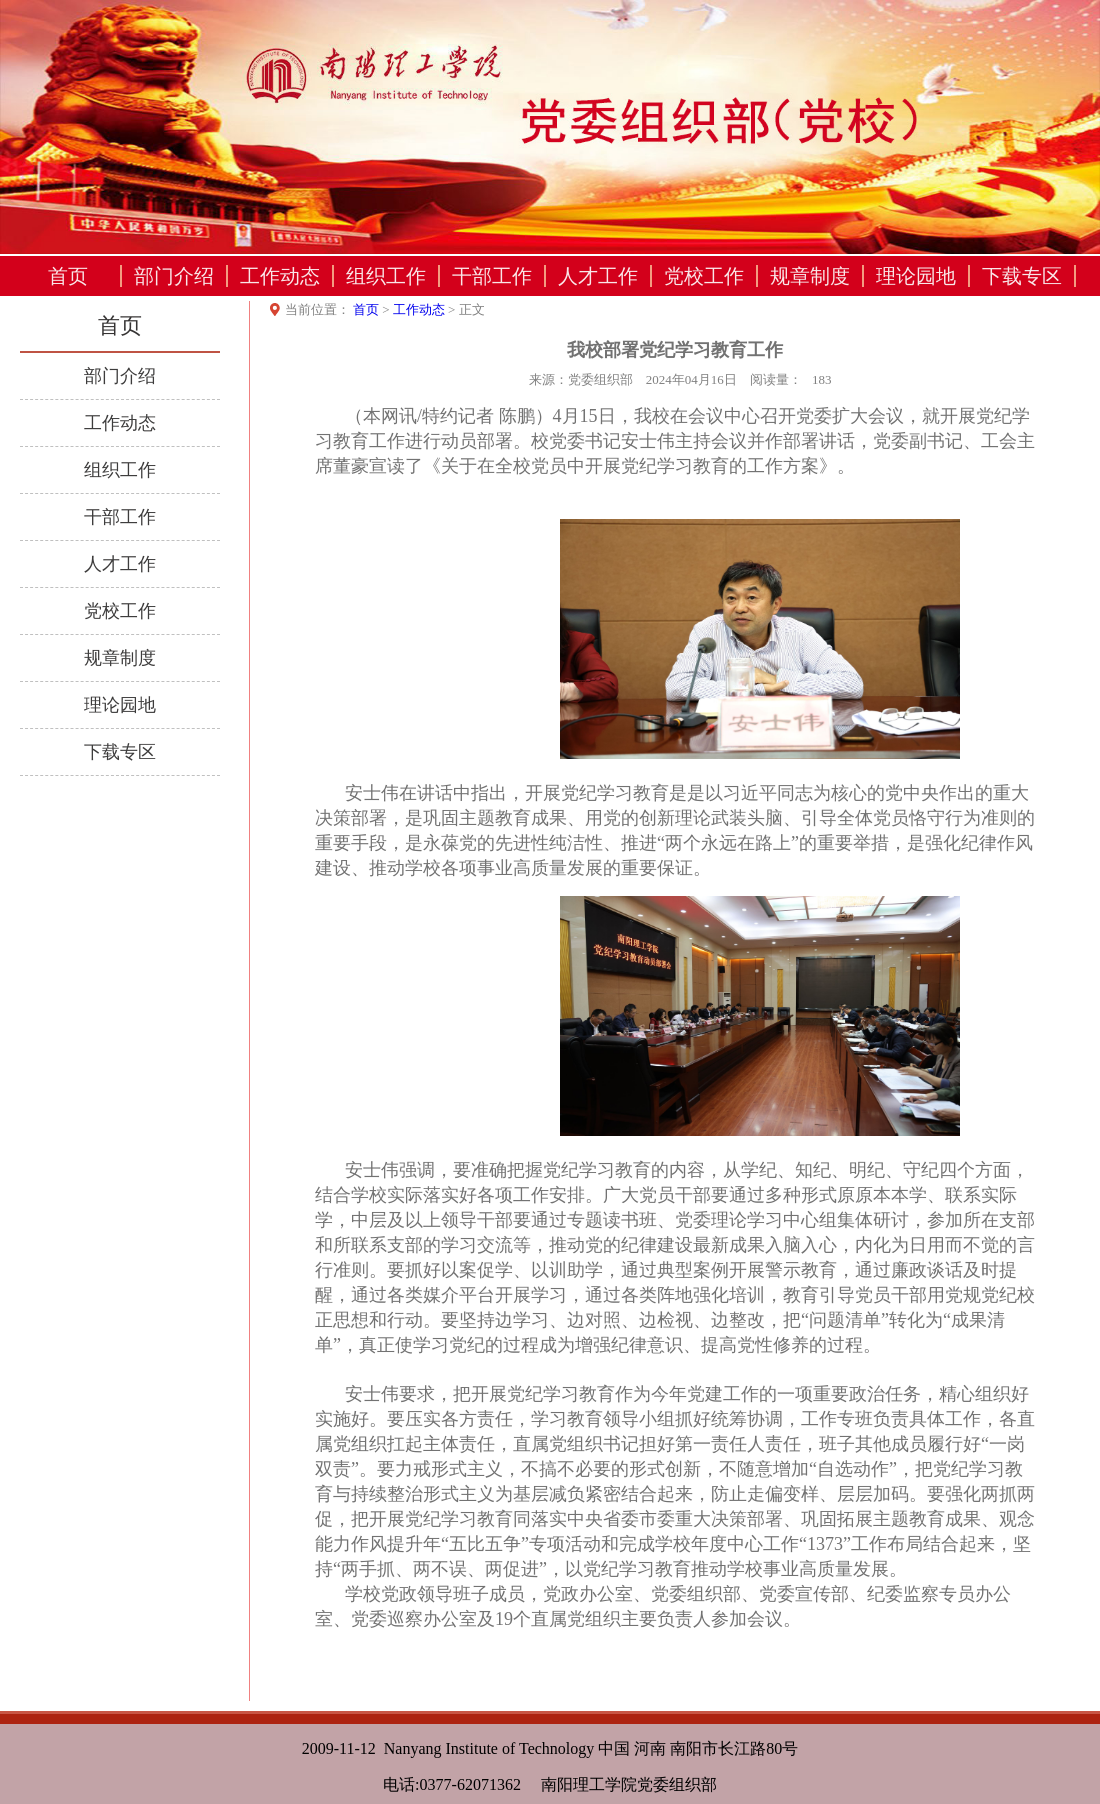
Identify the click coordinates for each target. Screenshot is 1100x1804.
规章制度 (810, 276)
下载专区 (1022, 276)
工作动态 (280, 276)
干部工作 (492, 276)
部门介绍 (174, 276)
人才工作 (598, 276)
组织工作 (386, 276)
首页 (68, 276)
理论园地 (916, 276)
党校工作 (704, 276)
